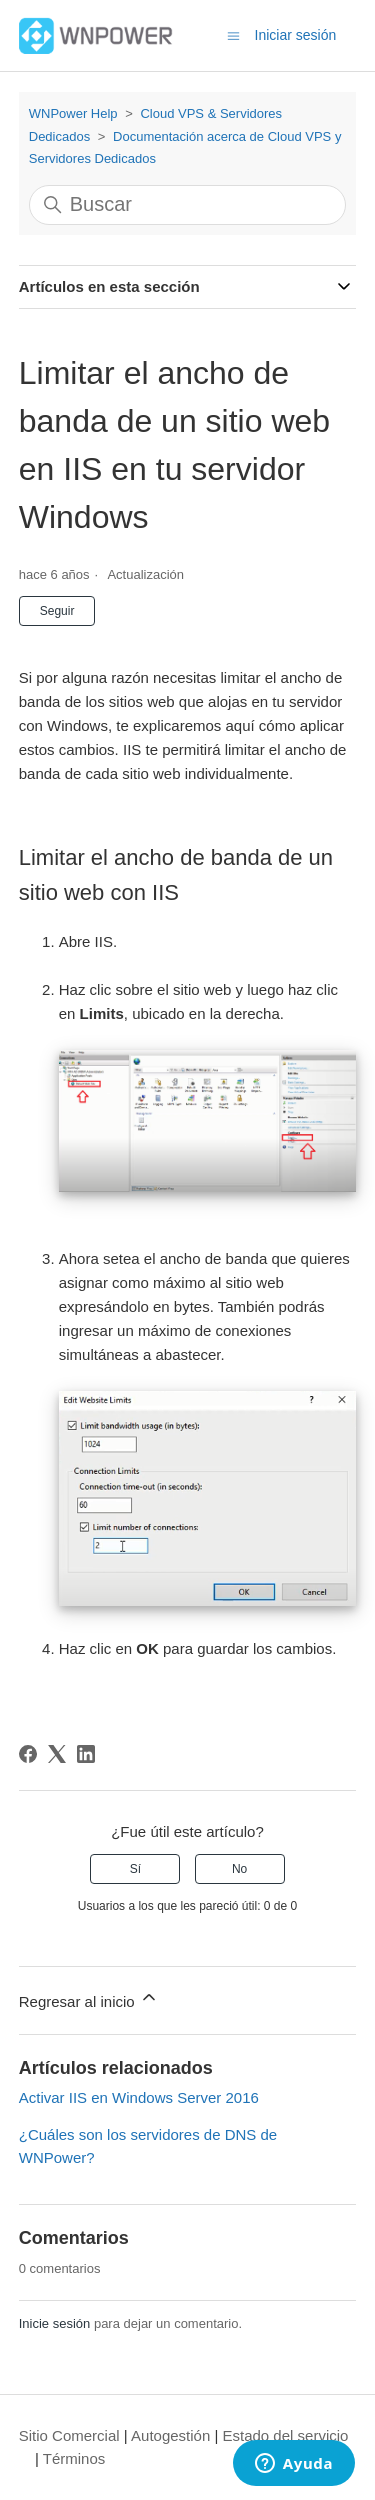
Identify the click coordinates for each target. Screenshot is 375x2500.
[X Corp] (57, 1754)
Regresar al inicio (89, 1998)
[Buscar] (188, 205)
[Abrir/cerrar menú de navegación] (233, 34)
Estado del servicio (286, 2435)
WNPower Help (73, 113)
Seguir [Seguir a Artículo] (57, 611)
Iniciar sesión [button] (296, 35)
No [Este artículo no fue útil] (239, 1869)
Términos (74, 2458)
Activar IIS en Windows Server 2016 (139, 2097)
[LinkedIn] (86, 1754)
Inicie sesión (55, 2323)
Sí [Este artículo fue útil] (135, 1869)
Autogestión (170, 2435)
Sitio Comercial (69, 2435)
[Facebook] (28, 1754)
